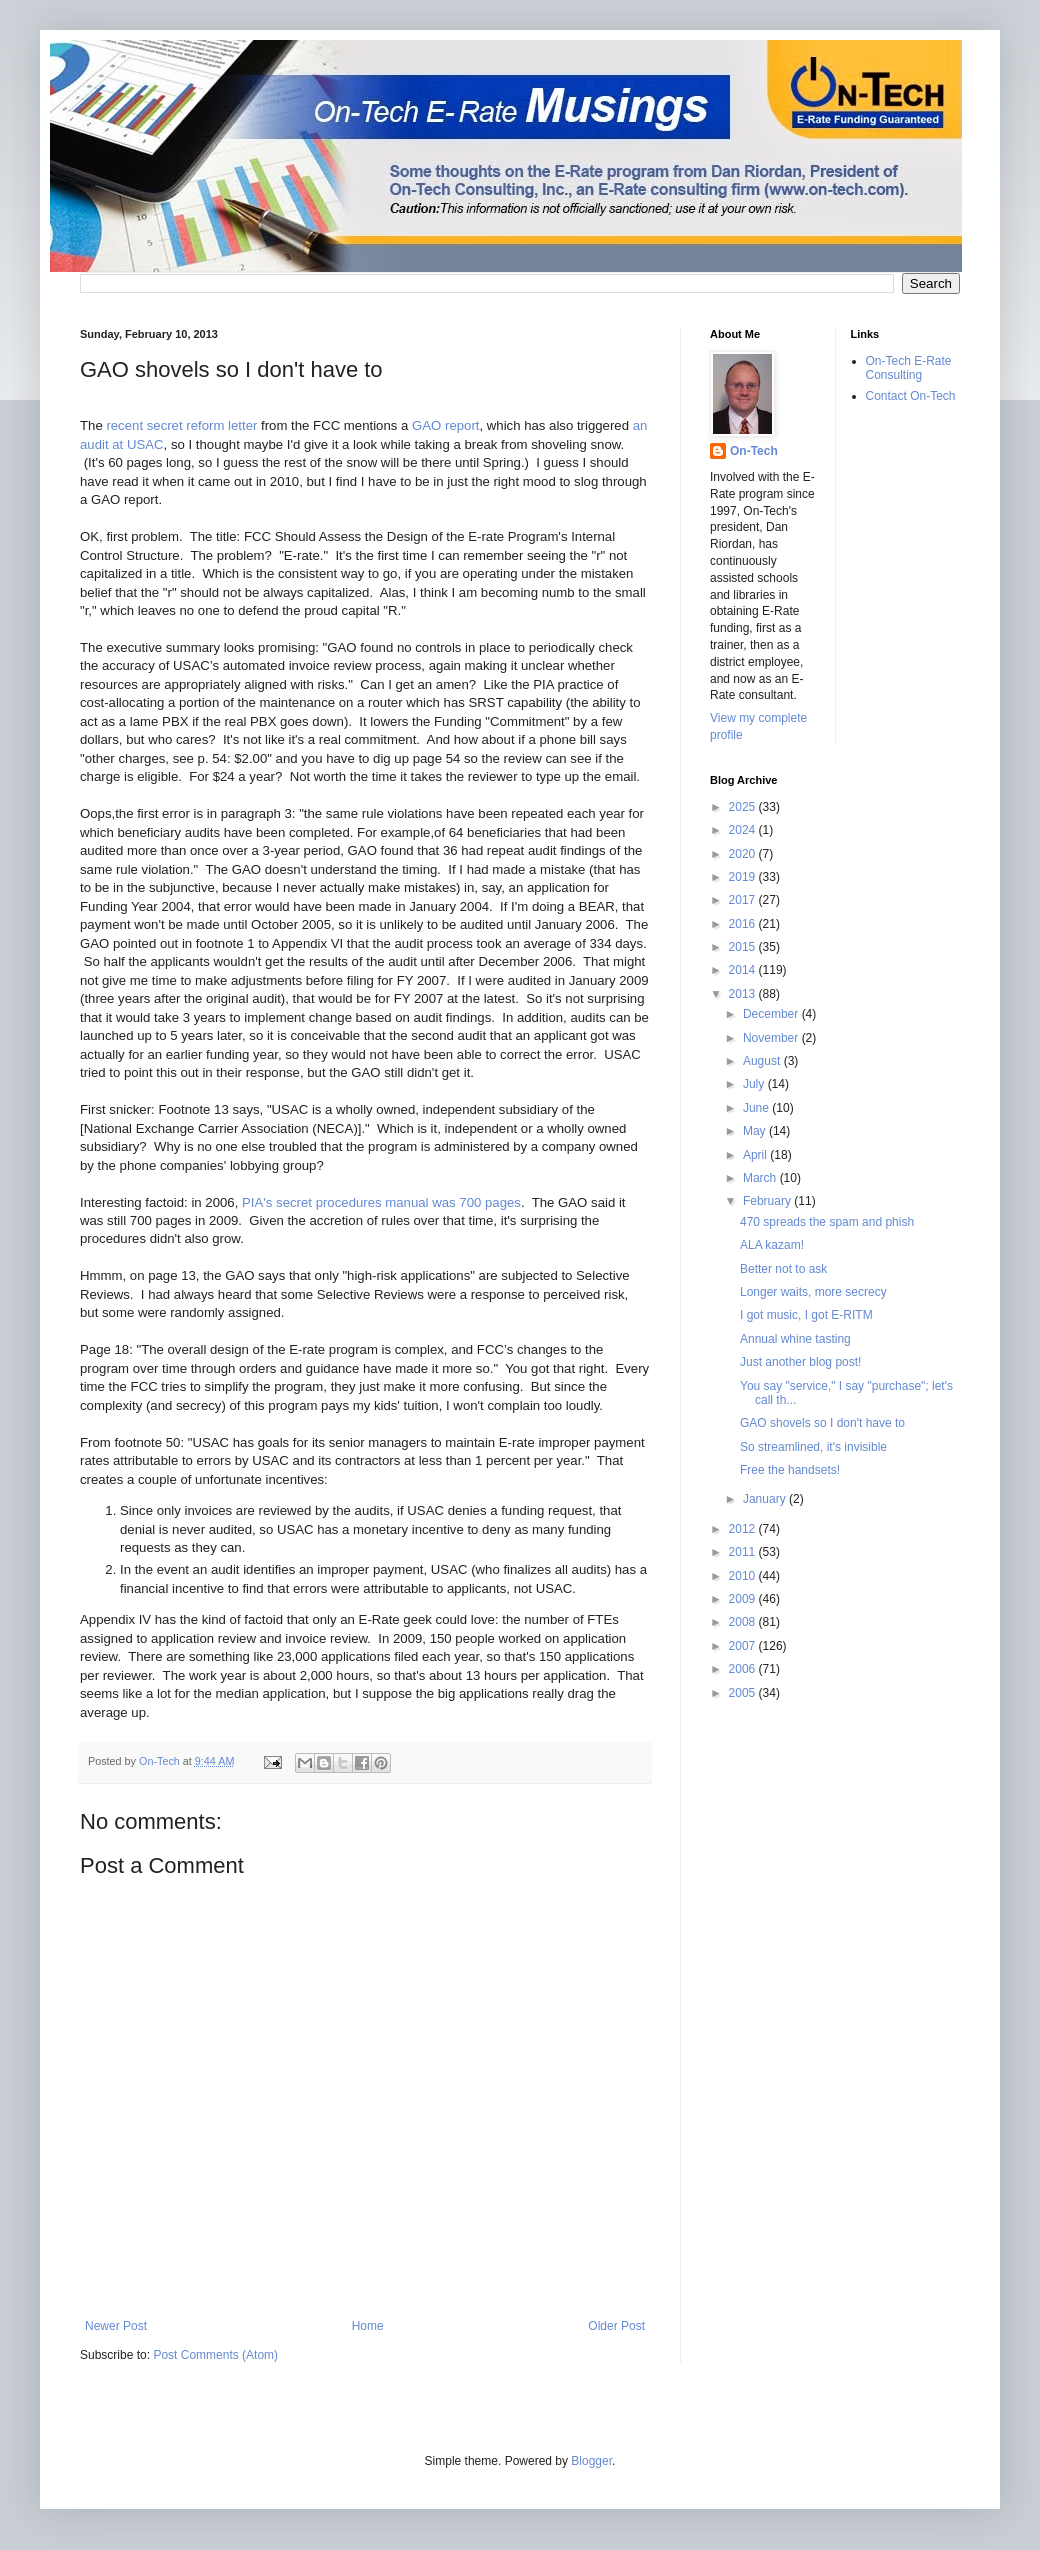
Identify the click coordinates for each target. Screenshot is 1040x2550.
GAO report (445, 425)
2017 (744, 900)
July (755, 1084)
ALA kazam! (772, 1245)
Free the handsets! (790, 1470)
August (763, 1061)
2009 (744, 1599)
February (768, 1201)
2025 (744, 807)
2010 (744, 1576)
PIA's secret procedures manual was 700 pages (381, 1202)
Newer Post (116, 2326)
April (756, 1155)
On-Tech (754, 451)
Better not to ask (783, 1269)
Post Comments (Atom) (215, 2355)
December (772, 1014)
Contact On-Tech (911, 396)
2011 (744, 1552)
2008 (744, 1622)
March (761, 1178)
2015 (744, 947)
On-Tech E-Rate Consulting (909, 368)
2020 (744, 854)
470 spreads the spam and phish (827, 1222)
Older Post (616, 2326)
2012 (744, 1529)
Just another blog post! (800, 1362)
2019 (744, 877)
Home (368, 2326)
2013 (744, 994)
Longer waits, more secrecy (813, 1292)
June (757, 1108)
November (772, 1038)
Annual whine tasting (795, 1339)
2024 (744, 830)
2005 (744, 1693)
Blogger (591, 2461)
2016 (744, 924)
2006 (744, 1669)
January (766, 1499)
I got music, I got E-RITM (806, 1315)
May (756, 1131)
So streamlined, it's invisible (813, 1447)
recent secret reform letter (181, 425)
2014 (744, 970)
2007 (744, 1646)
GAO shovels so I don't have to (822, 1423)
